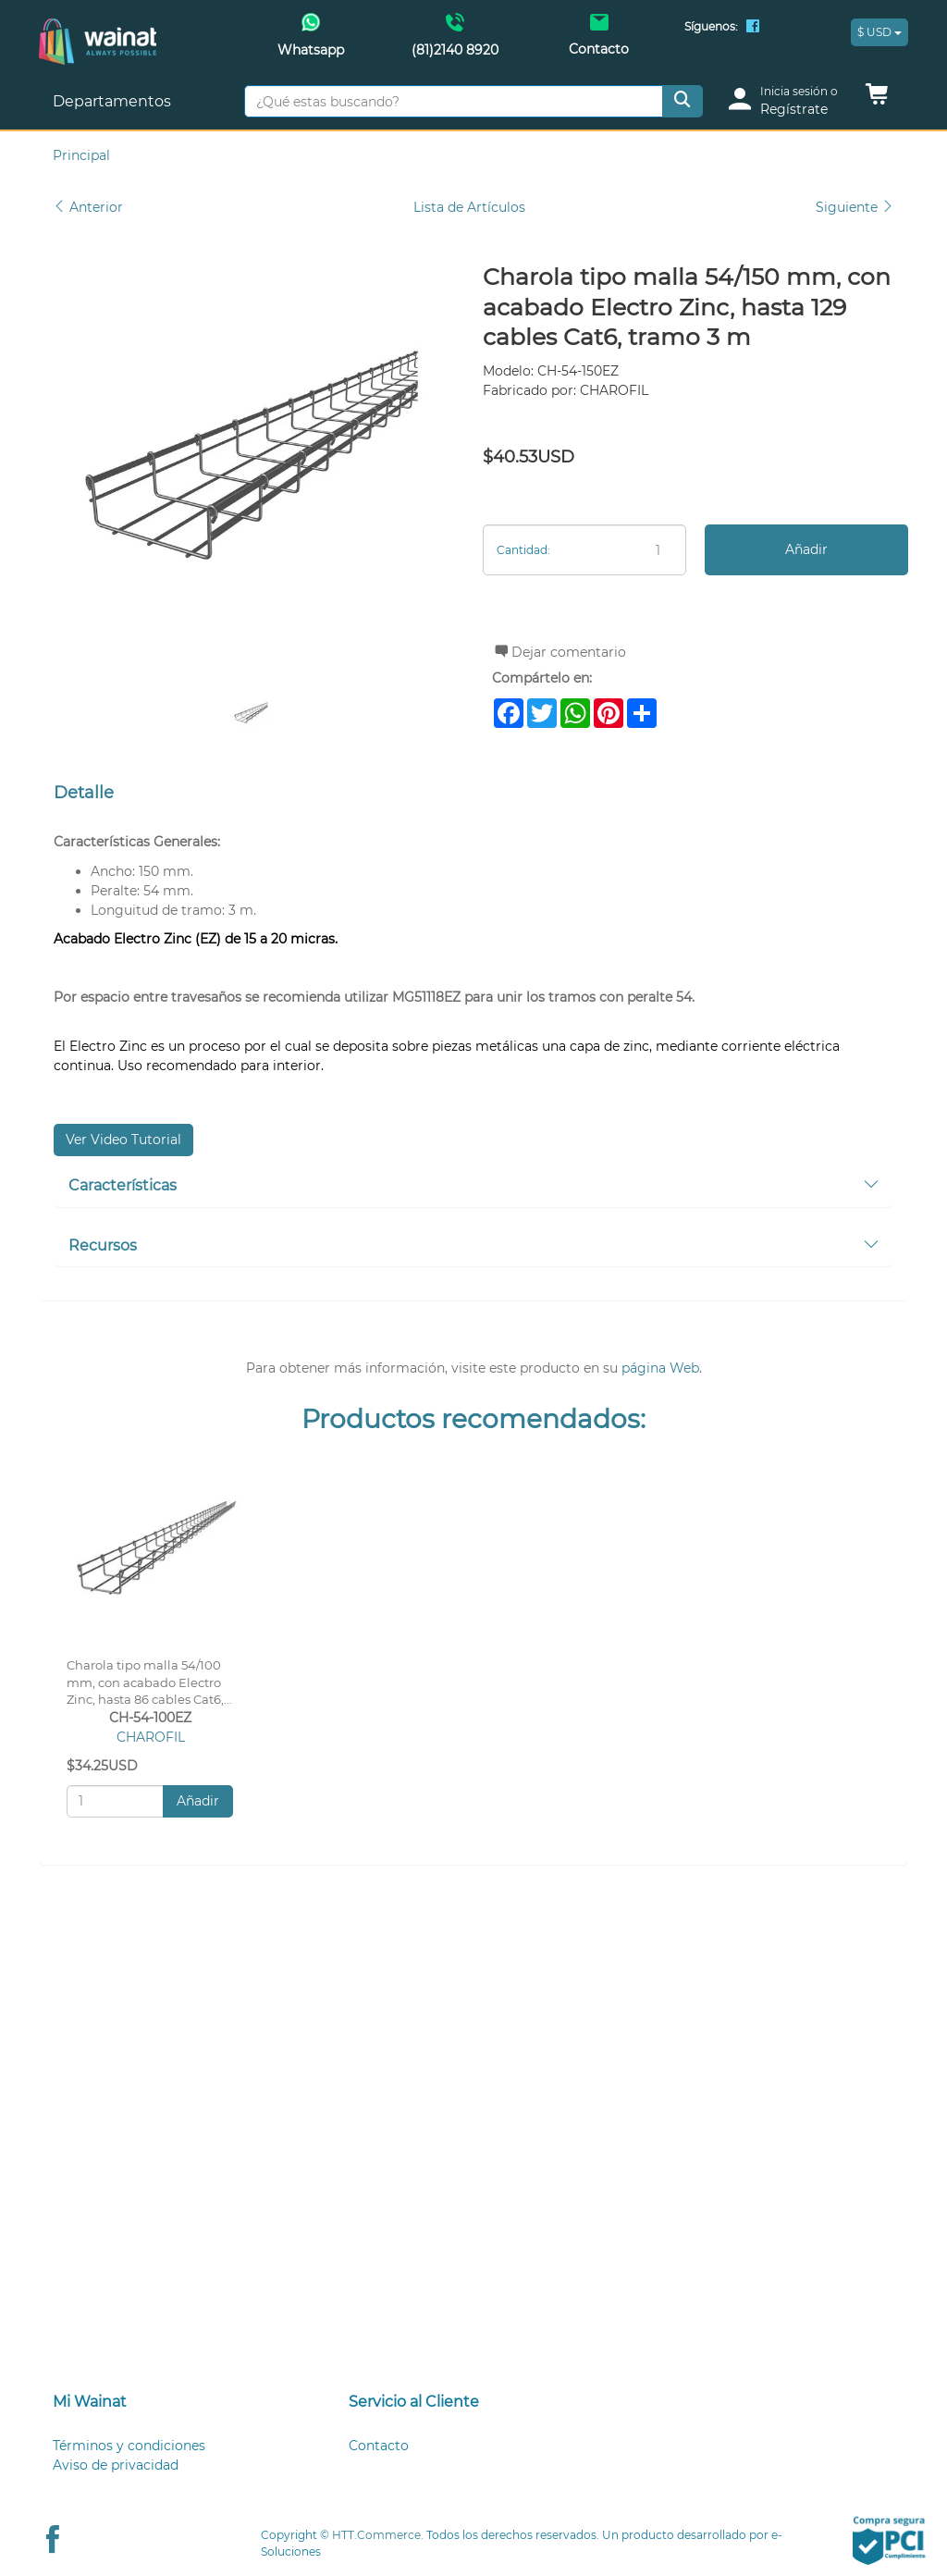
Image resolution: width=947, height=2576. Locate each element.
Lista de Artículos (469, 207)
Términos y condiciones (129, 2445)
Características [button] (473, 1185)
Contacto (379, 2445)
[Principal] (98, 28)
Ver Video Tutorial (123, 1139)
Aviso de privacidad (115, 2465)
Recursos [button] (473, 1245)
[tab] (473, 1186)
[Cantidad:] (584, 549)
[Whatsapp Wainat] (312, 41)
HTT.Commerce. (378, 2535)
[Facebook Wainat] (753, 27)
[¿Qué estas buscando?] (453, 101)
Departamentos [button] (114, 101)
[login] (789, 101)
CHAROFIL (151, 1737)
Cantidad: (523, 550)
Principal (81, 155)
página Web (660, 1368)
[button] (877, 99)
